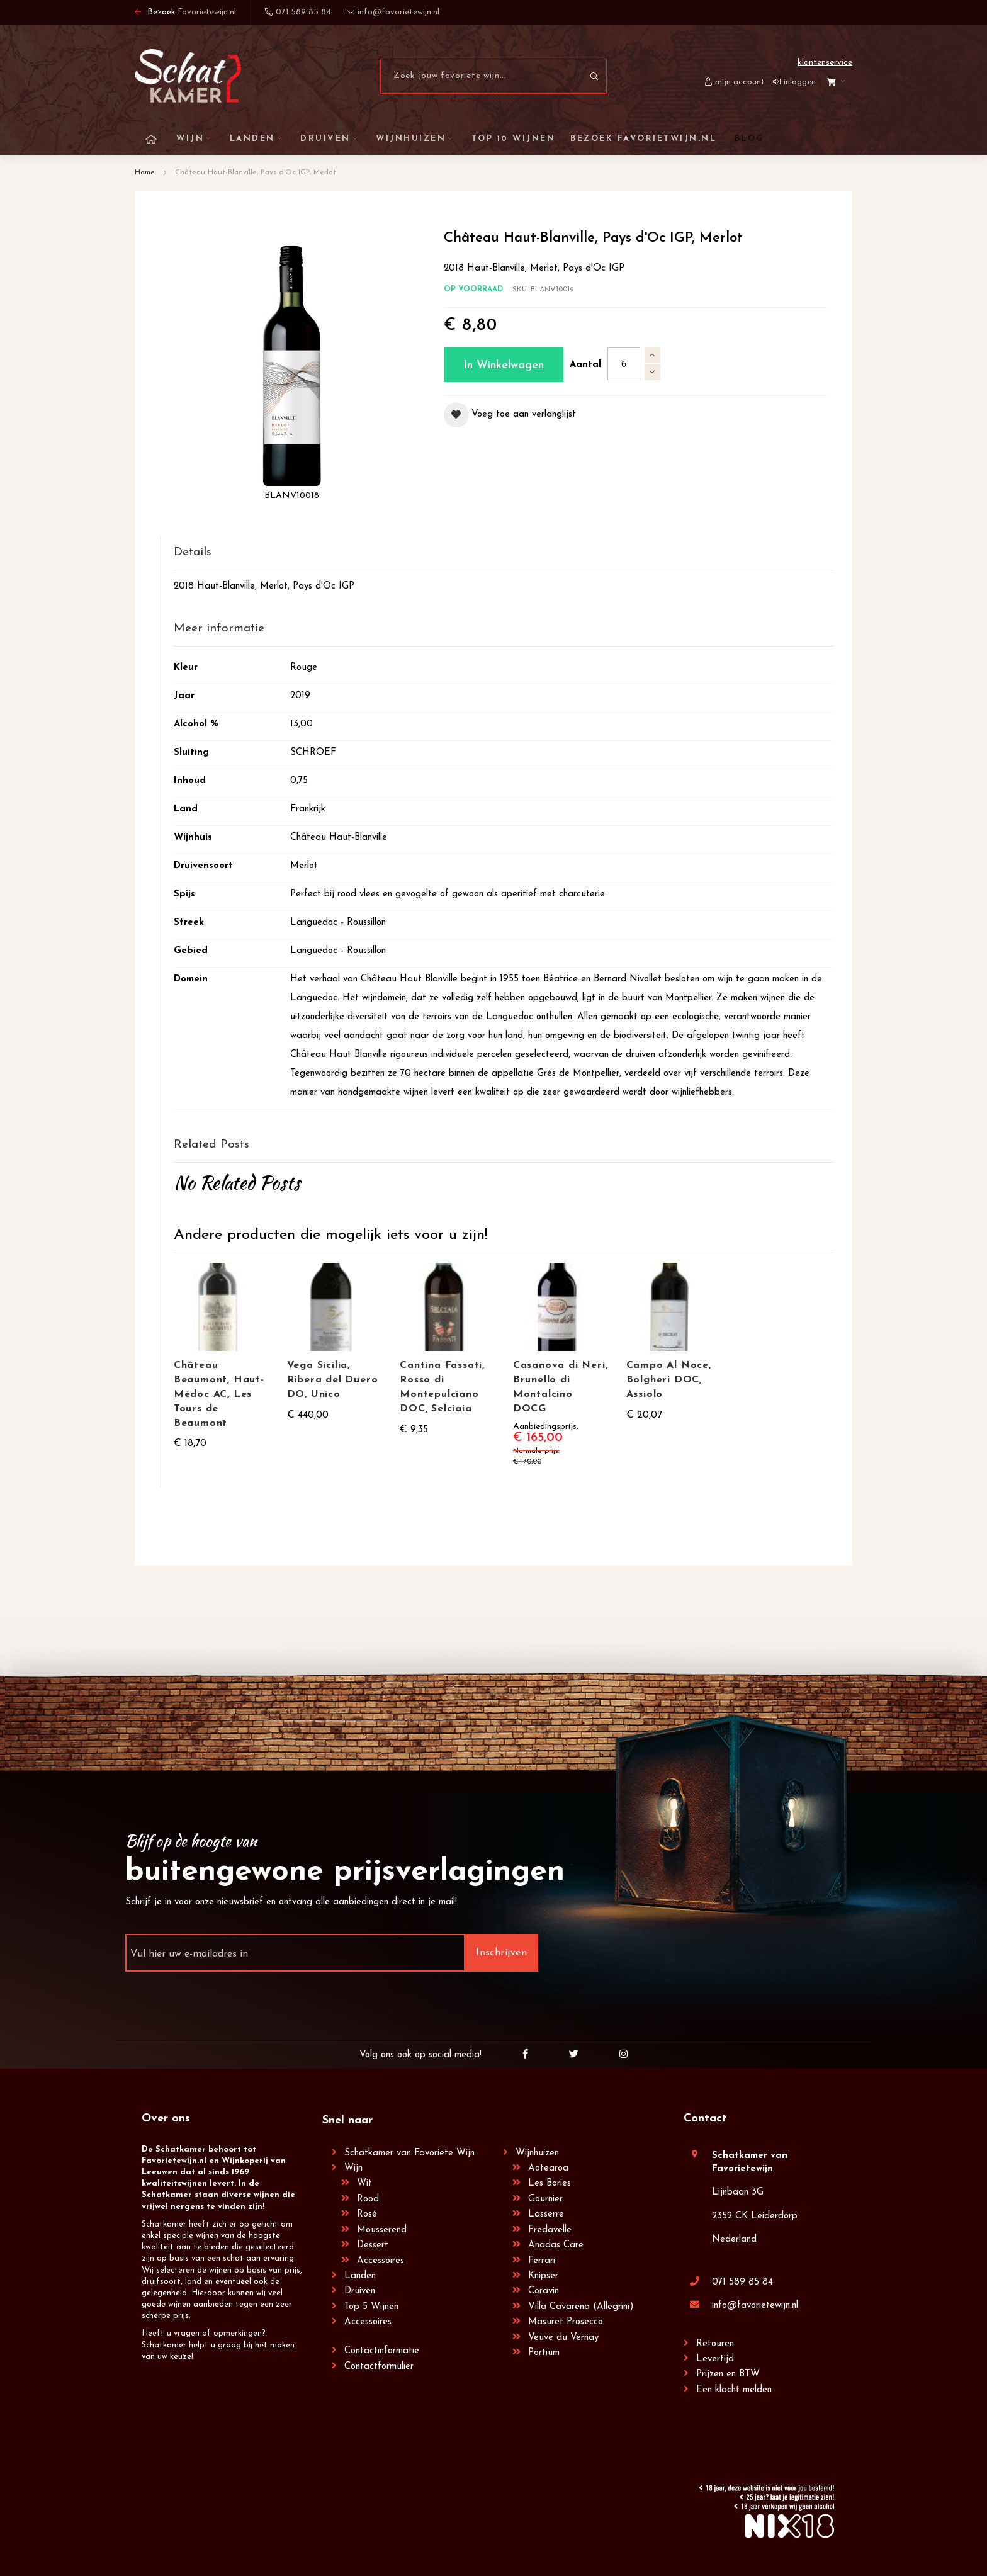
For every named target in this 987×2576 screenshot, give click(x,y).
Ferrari (541, 2259)
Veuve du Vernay (563, 2337)
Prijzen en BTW (728, 2373)
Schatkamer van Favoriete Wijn (409, 2152)
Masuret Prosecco (565, 2321)
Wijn (353, 2167)
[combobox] (493, 76)
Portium (544, 2352)
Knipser (543, 2275)
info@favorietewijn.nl (755, 2305)
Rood (368, 2198)
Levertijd (715, 2358)
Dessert (372, 2244)
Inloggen (800, 82)
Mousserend (382, 2229)
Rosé (367, 2213)
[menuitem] (747, 139)
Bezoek (185, 12)
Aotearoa (548, 2167)
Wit (364, 2183)
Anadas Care (556, 2244)
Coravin (543, 2290)
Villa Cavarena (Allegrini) (581, 2306)
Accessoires (380, 2259)
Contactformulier (379, 2365)
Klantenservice (825, 62)
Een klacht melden (734, 2389)
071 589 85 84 (742, 2281)
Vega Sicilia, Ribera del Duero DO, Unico (332, 1379)
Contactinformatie (381, 2350)
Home (145, 172)
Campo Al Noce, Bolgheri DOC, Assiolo (668, 1379)
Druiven (359, 2290)
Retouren (715, 2342)
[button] (510, 414)
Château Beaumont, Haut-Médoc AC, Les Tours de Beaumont (219, 1394)
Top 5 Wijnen (371, 2306)
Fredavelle (550, 2229)
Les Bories (549, 2183)
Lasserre (546, 2213)
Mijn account (740, 82)
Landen (360, 2275)
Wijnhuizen (537, 2152)
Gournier (545, 2198)
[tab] (503, 553)
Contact (705, 2118)
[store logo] (188, 76)
